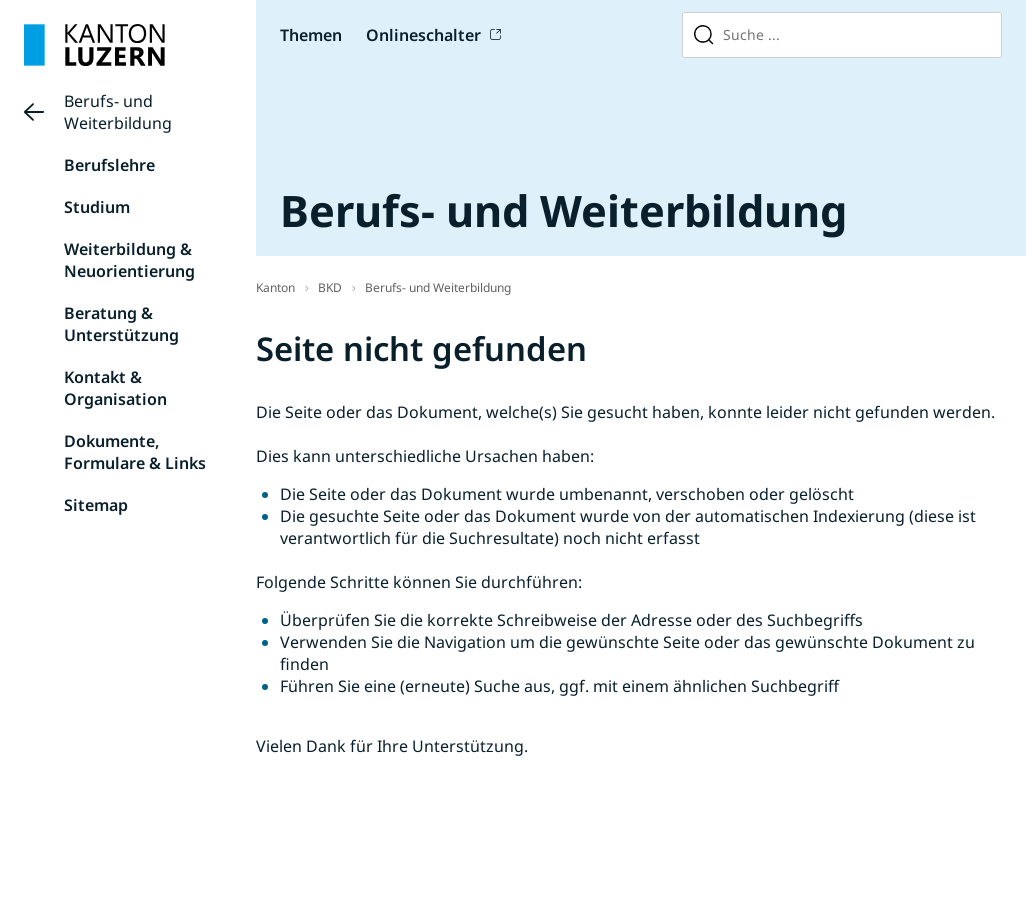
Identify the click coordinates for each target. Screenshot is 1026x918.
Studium (97, 207)
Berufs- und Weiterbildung (118, 112)
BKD (330, 287)
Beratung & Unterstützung (121, 324)
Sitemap (96, 505)
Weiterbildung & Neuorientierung (129, 260)
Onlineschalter (423, 35)
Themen (311, 35)
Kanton (275, 287)
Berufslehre (109, 165)
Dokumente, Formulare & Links (135, 452)
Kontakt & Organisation (115, 388)
